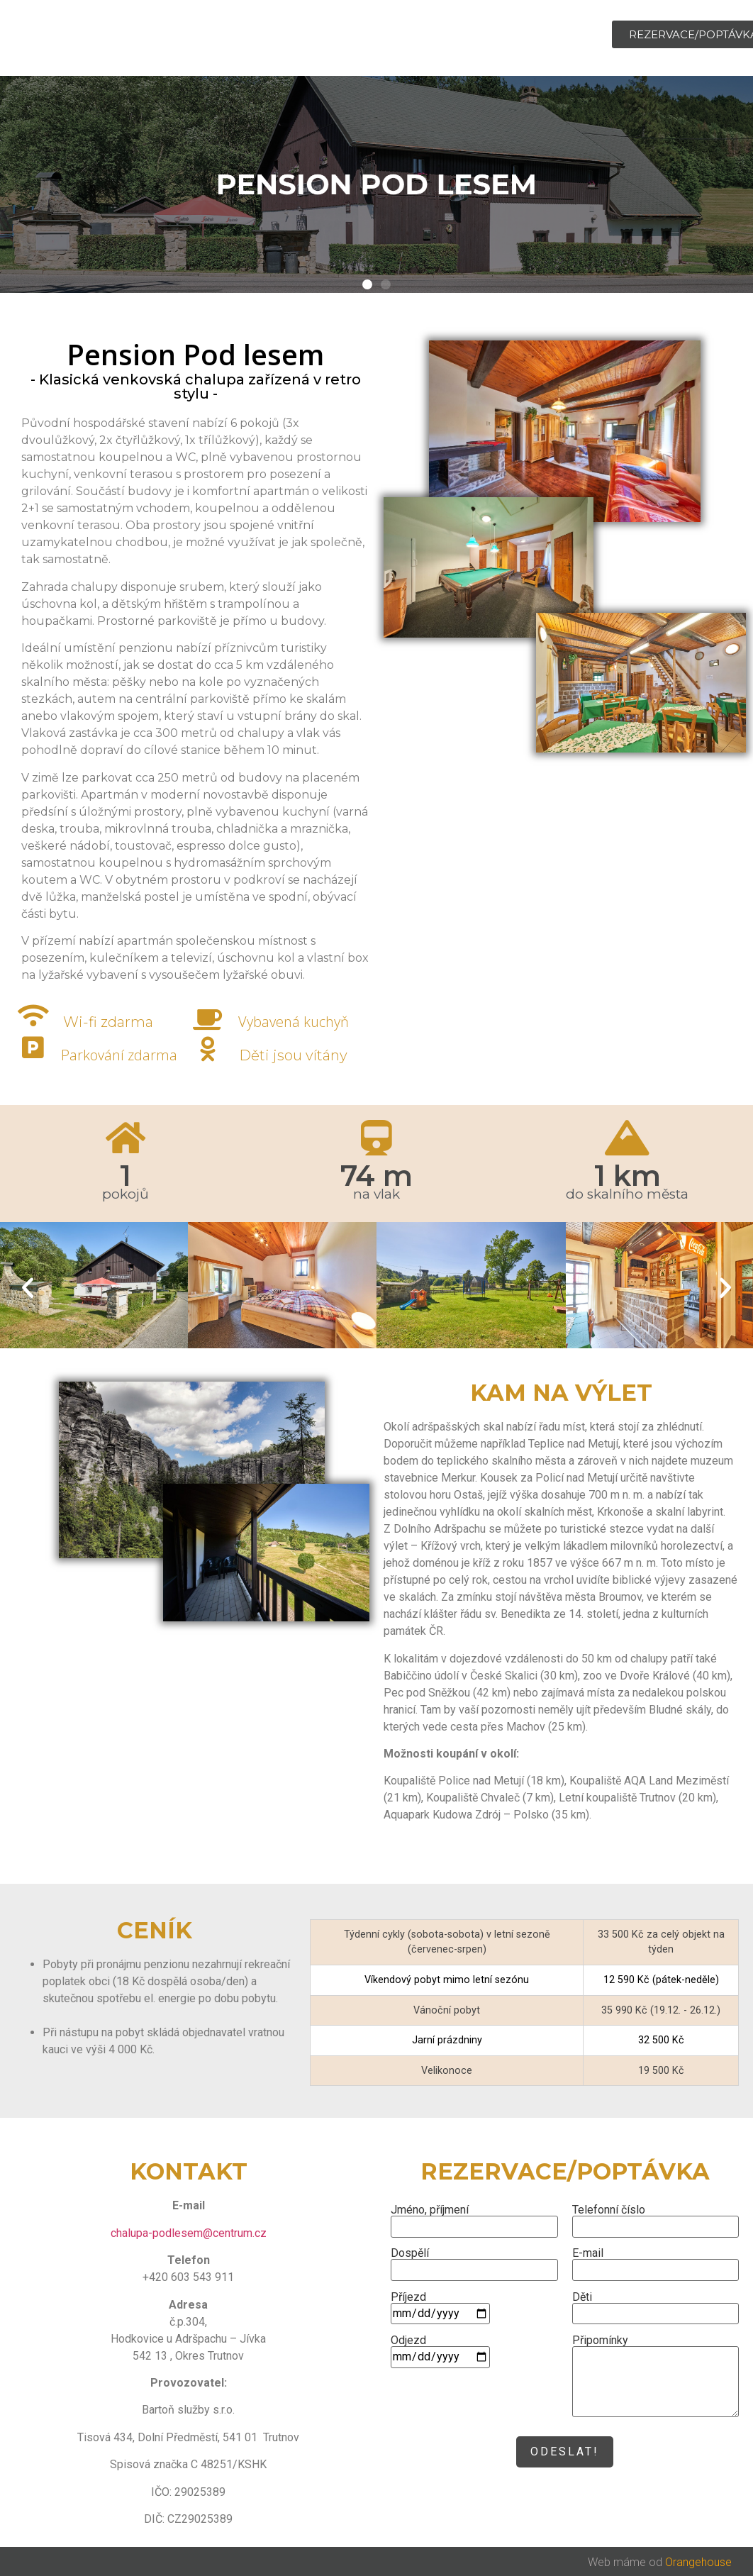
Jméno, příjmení (474, 2218)
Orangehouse (698, 2562)
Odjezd (440, 2349)
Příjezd (440, 2306)
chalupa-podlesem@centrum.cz (189, 2233)
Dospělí (474, 2262)
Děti (656, 2306)
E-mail (656, 2262)
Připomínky (656, 2377)
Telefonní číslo (656, 2218)
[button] (27, 1288)
